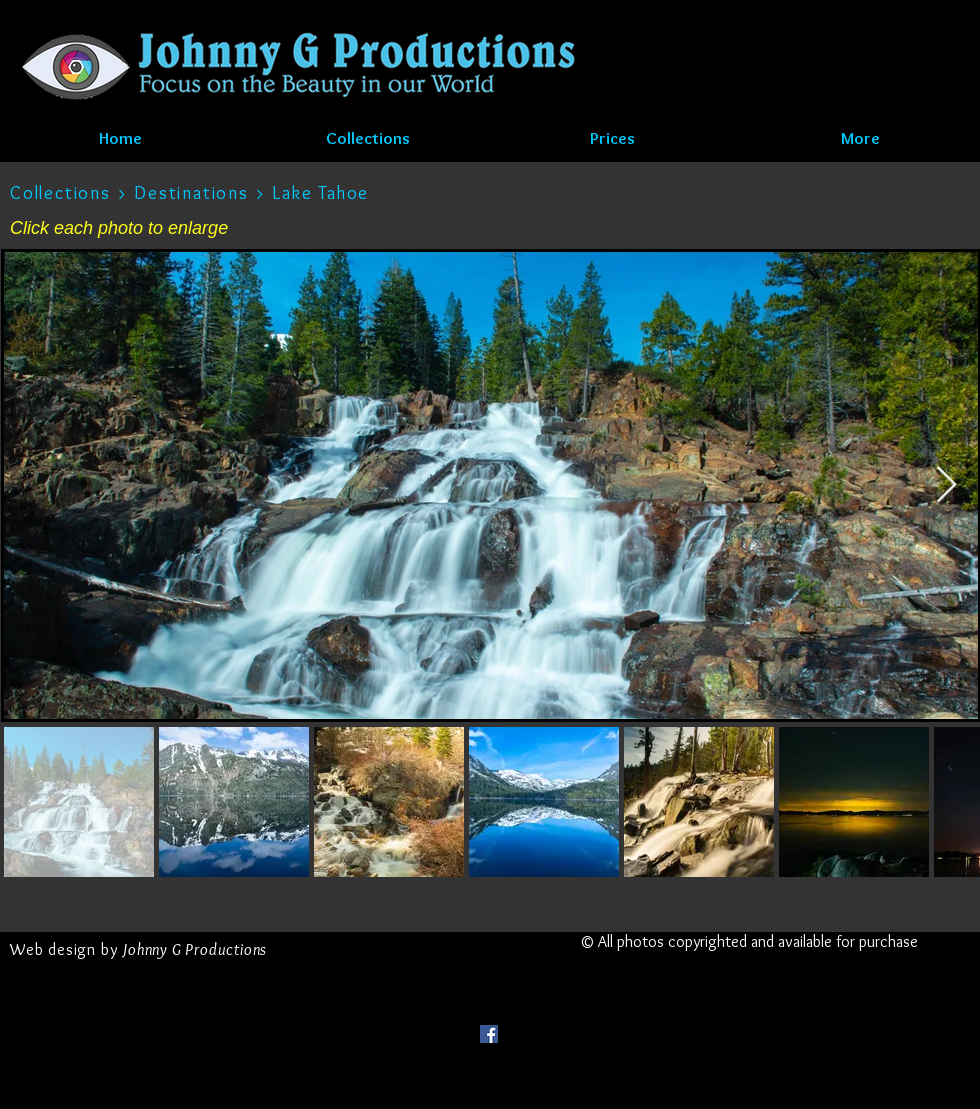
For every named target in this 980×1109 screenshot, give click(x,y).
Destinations (194, 193)
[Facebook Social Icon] (489, 1034)
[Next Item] (946, 485)
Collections (60, 193)
